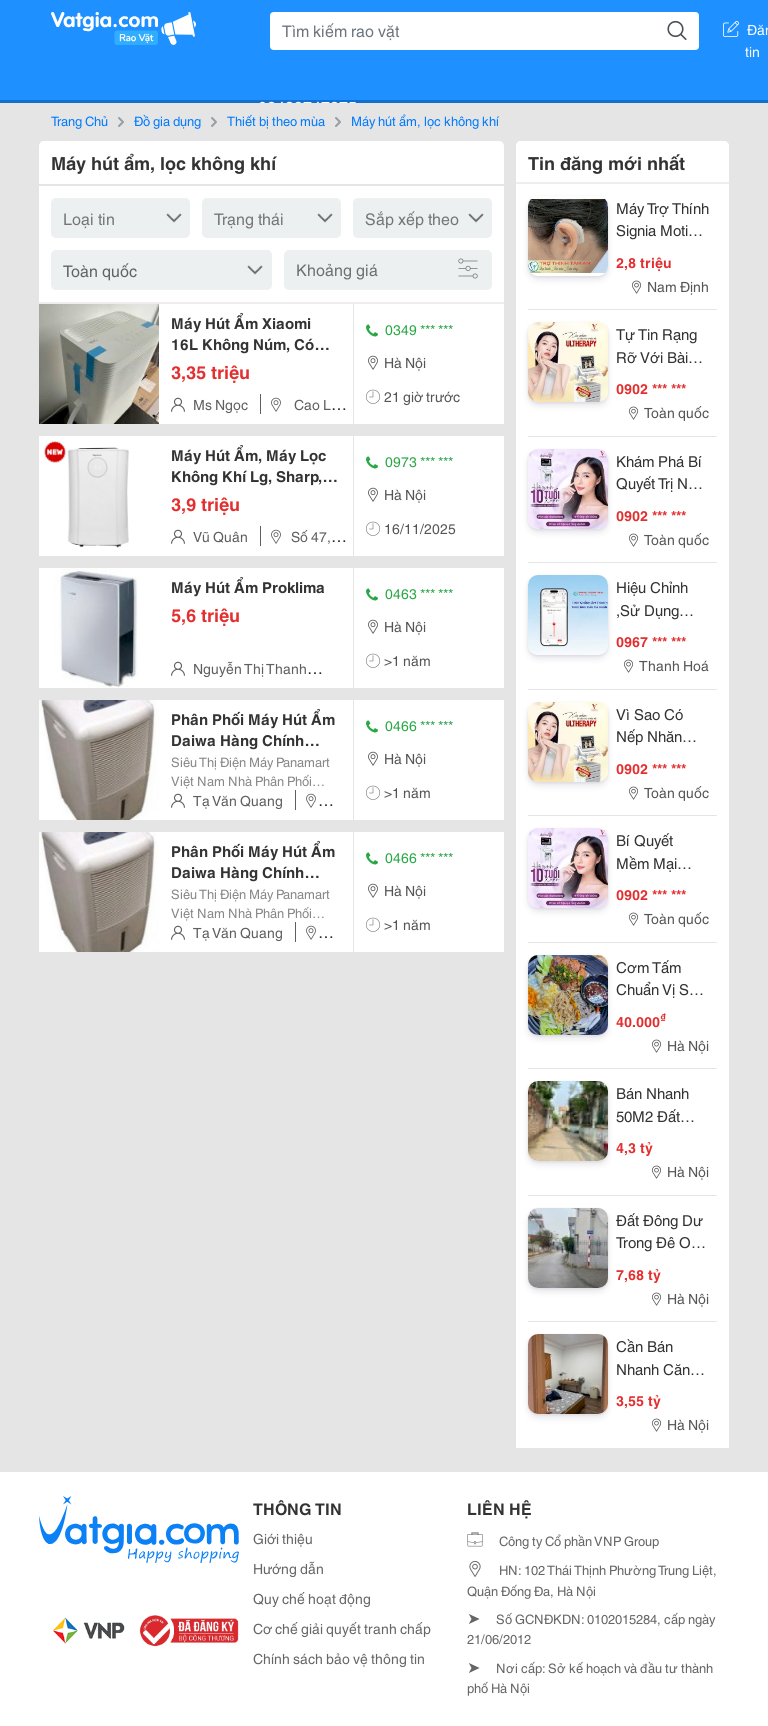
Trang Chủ (79, 120)
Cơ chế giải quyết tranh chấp (342, 1628)
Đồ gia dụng (167, 120)
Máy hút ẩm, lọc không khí (425, 120)
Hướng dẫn (288, 1568)
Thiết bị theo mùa (276, 120)
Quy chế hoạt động (312, 1598)
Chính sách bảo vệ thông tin (339, 1658)
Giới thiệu (283, 1538)
